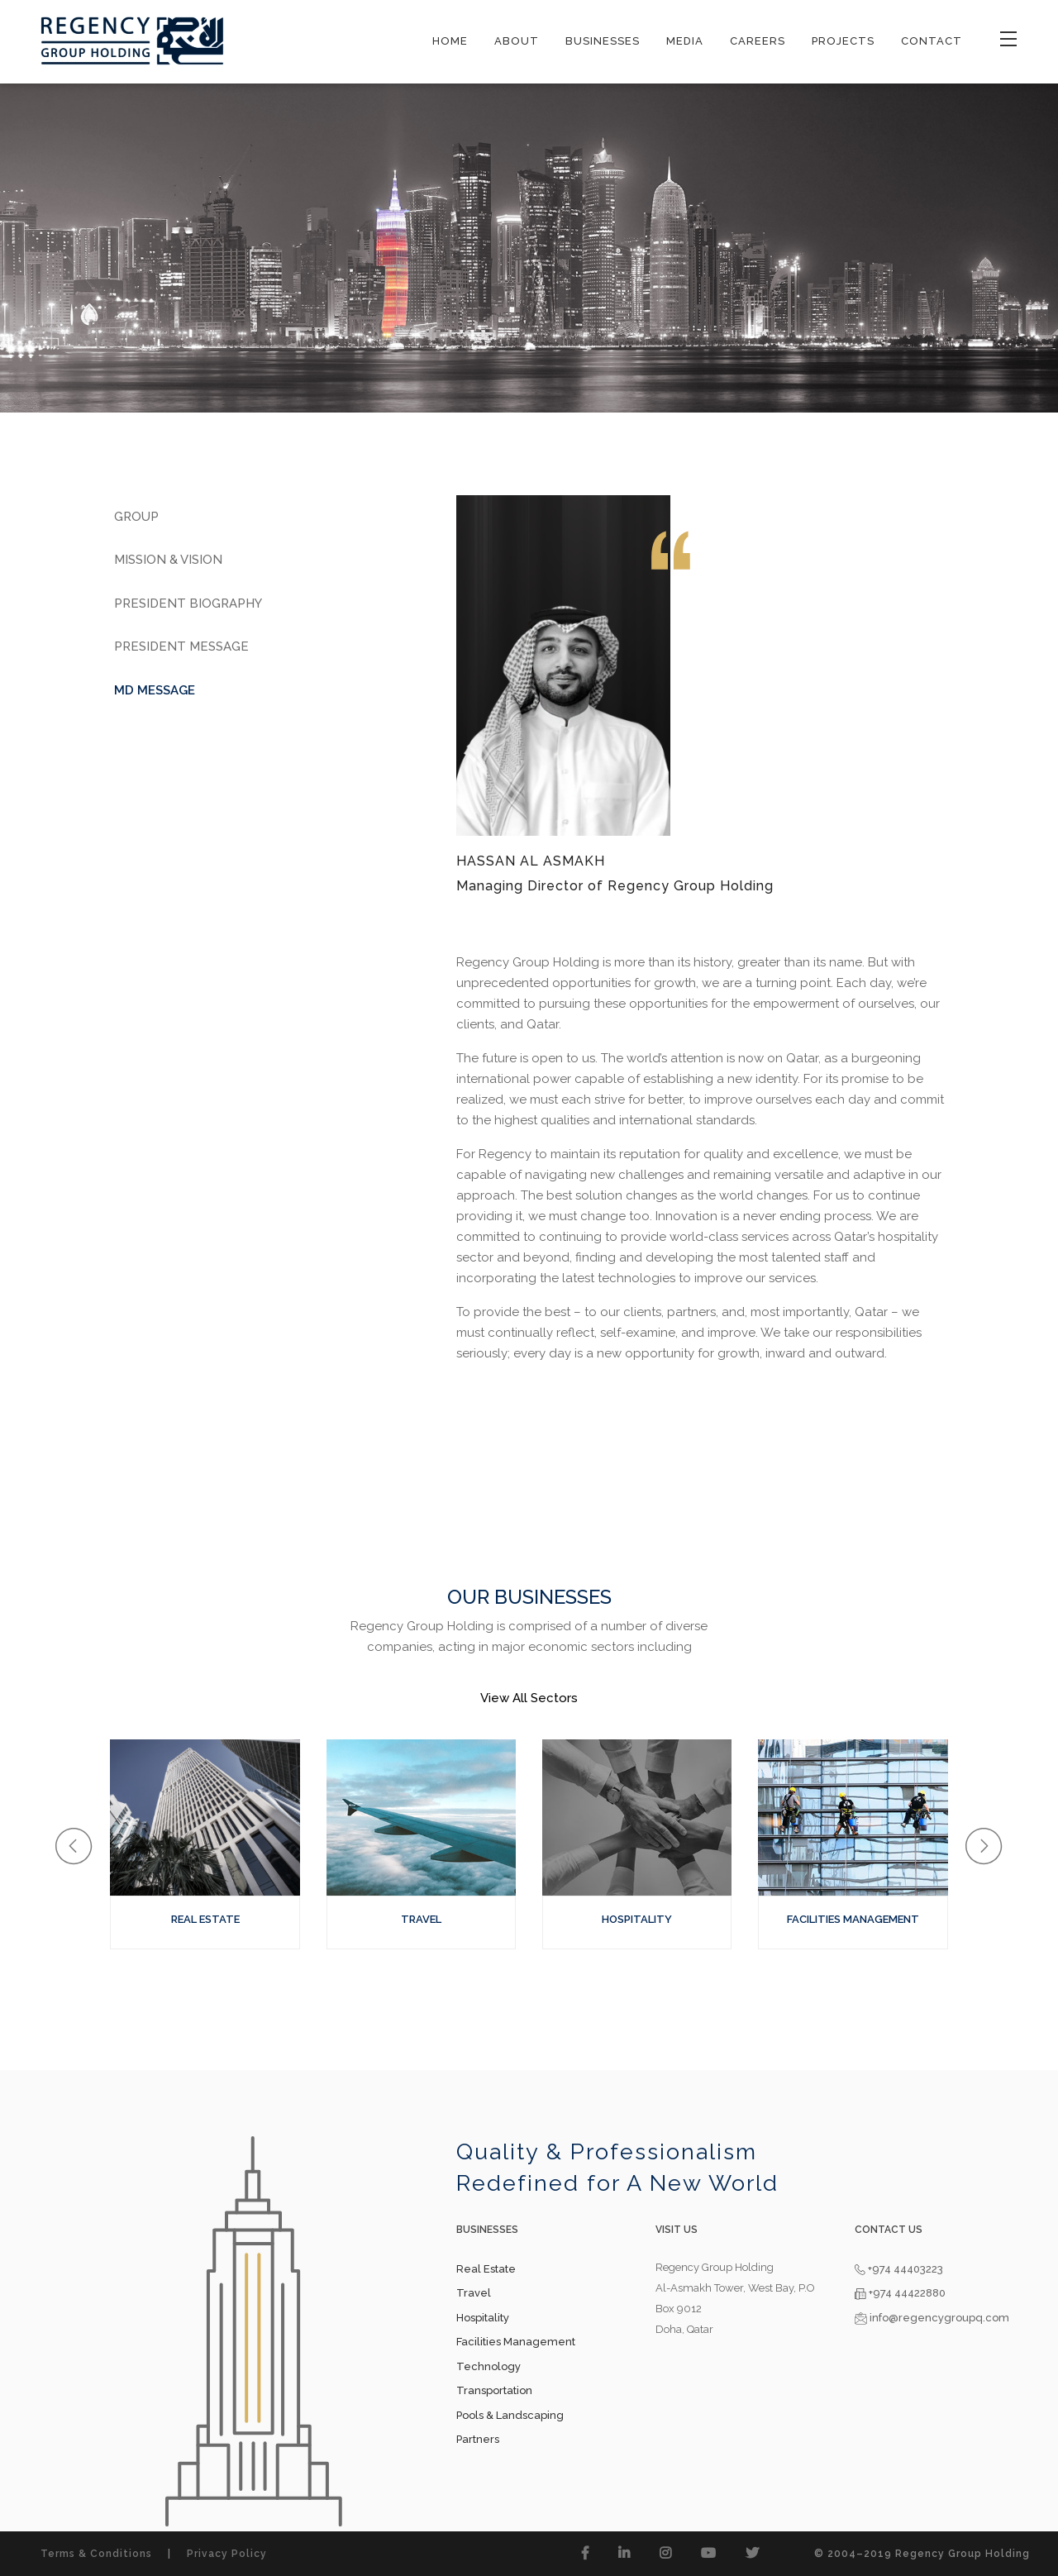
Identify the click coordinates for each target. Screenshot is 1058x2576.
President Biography (188, 603)
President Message (181, 646)
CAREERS (757, 41)
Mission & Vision (168, 559)
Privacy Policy (227, 2553)
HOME (450, 41)
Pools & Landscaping (510, 2415)
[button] (74, 1846)
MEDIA (684, 41)
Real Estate (486, 2269)
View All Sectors (529, 1698)
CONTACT (931, 41)
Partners (477, 2439)
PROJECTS (843, 41)
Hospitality (482, 2317)
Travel (473, 2293)
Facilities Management (515, 2341)
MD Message (154, 690)
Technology (488, 2366)
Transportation (494, 2390)
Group (136, 516)
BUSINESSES (602, 41)
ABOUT (516, 41)
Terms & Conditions (96, 2553)
